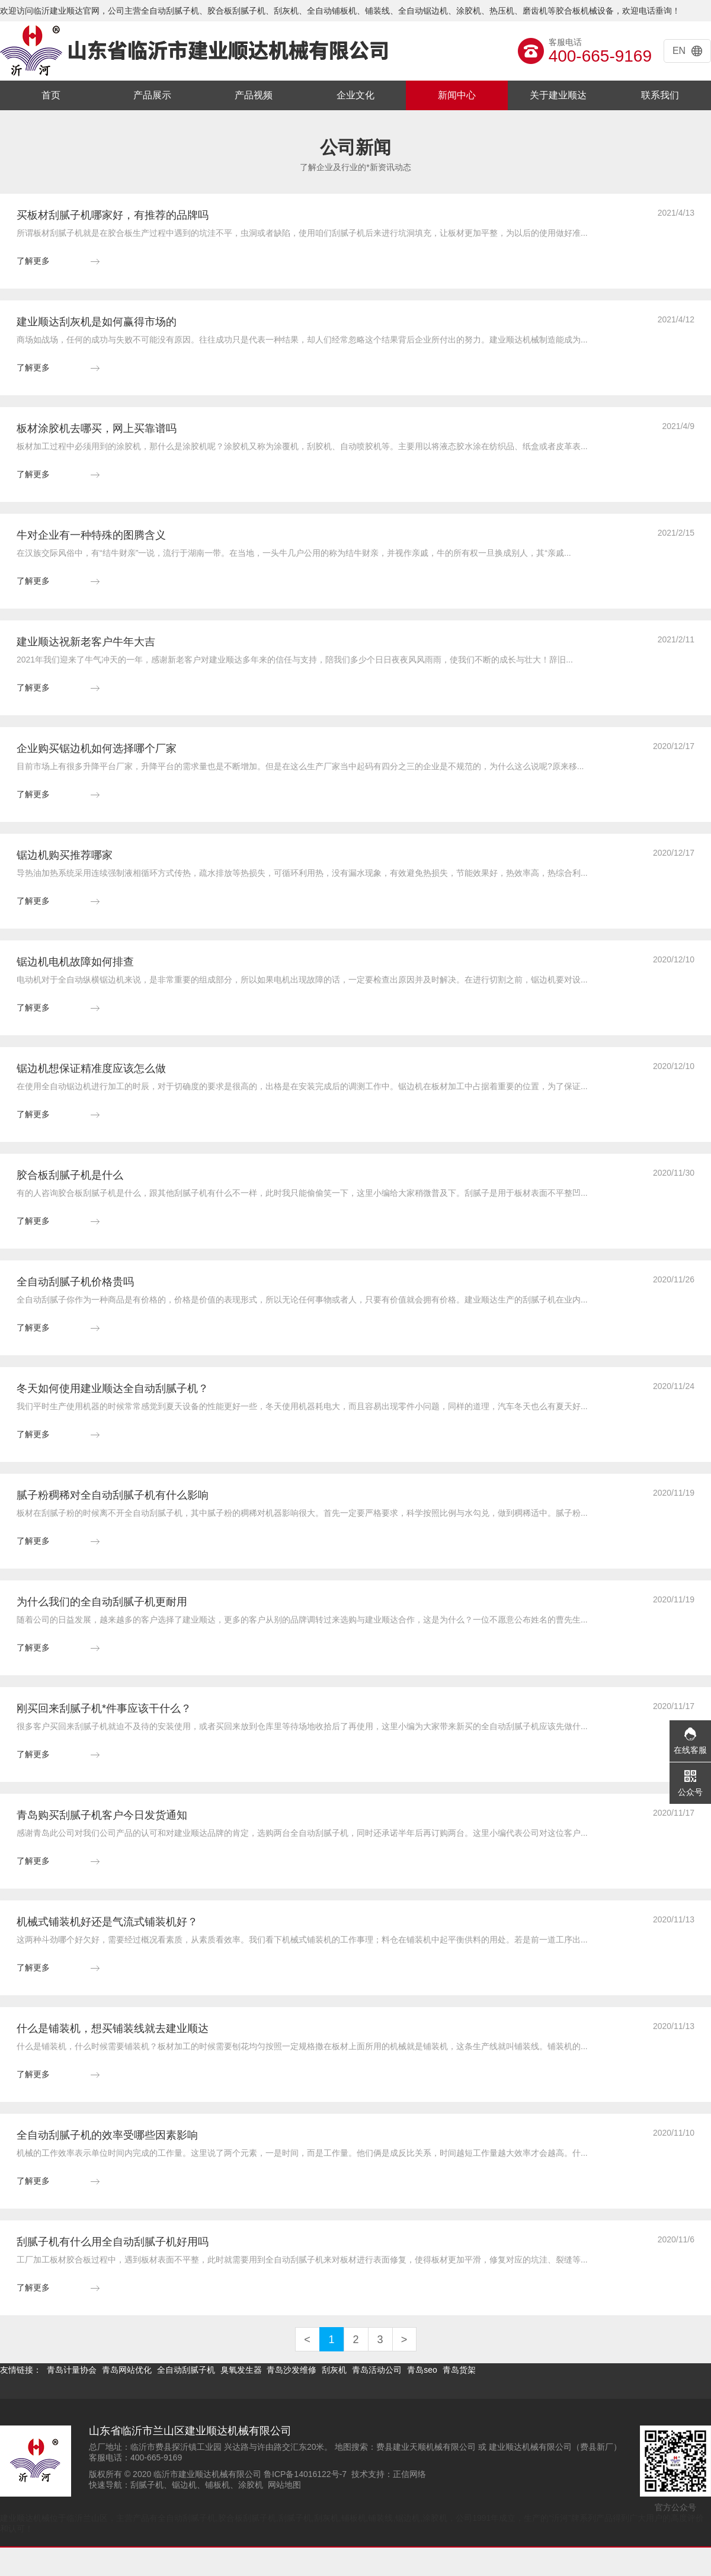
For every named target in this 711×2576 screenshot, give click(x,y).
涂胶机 (250, 2484)
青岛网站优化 (127, 2370)
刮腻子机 (147, 2484)
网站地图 (284, 2484)
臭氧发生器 (241, 2370)
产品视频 (254, 95)
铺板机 (217, 2484)
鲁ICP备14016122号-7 (305, 2474)
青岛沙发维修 (291, 2370)
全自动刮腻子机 (186, 2370)
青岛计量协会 (72, 2370)
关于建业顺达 (558, 95)
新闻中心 (457, 95)
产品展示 (152, 95)
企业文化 (355, 95)
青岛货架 (459, 2370)
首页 (50, 95)
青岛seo (422, 2370)
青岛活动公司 (377, 2370)
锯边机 (184, 2484)
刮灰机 (334, 2370)
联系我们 (660, 95)
